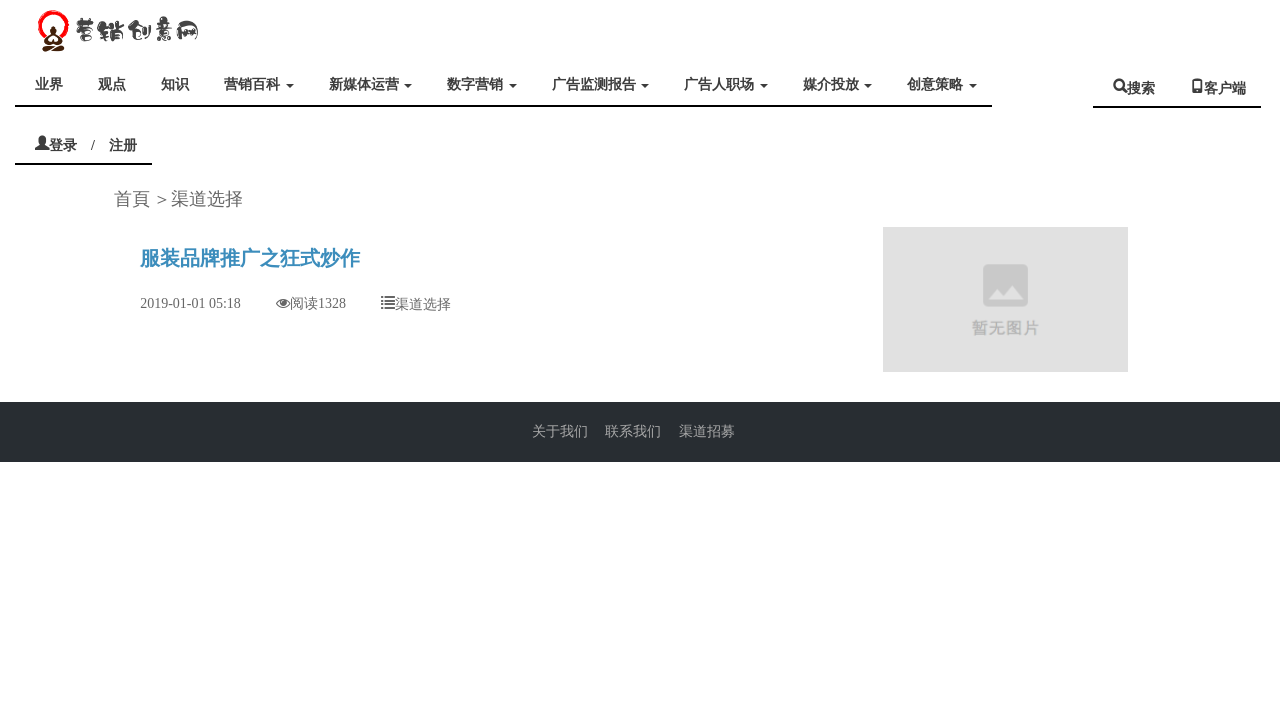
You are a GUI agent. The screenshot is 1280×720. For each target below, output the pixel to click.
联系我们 (633, 431)
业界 (49, 84)
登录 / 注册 (93, 143)
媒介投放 (838, 84)
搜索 (1141, 86)
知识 (175, 84)
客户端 (1225, 86)
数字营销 (482, 84)
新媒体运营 (371, 84)
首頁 (132, 199)
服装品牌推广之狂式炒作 (250, 258)
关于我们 (560, 431)
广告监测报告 (601, 84)
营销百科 (259, 84)
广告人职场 (726, 84)
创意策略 (942, 84)
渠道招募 (707, 431)
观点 (112, 84)
